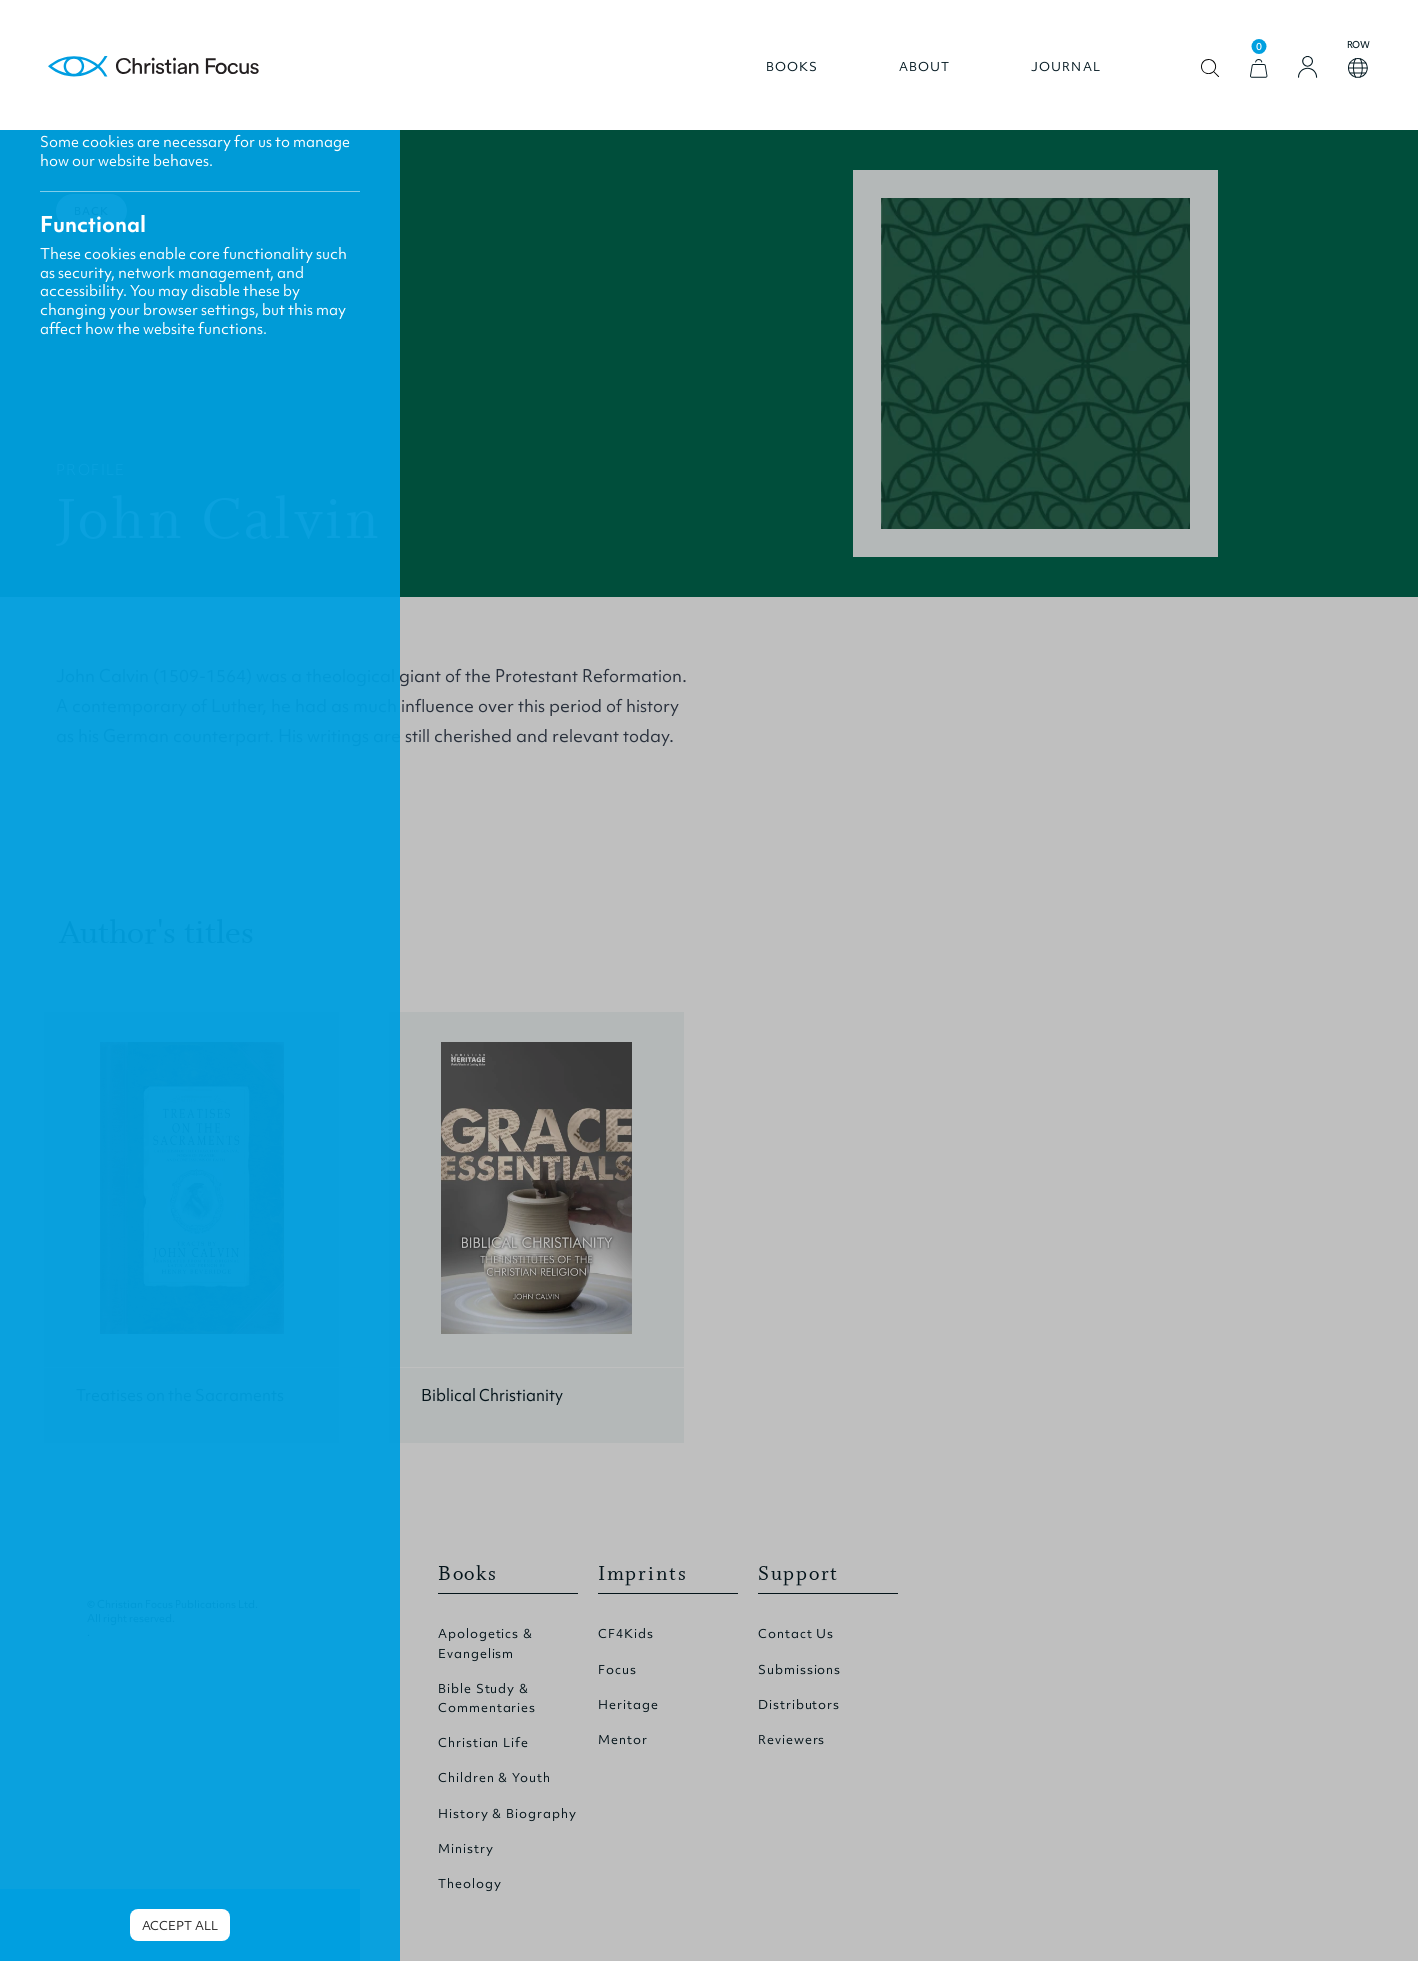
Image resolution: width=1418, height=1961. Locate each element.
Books (792, 67)
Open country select (1358, 68)
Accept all (180, 1925)
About (925, 67)
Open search (1210, 68)
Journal (1066, 67)
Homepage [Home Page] (154, 67)
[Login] (1308, 67)
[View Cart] (1259, 68)
